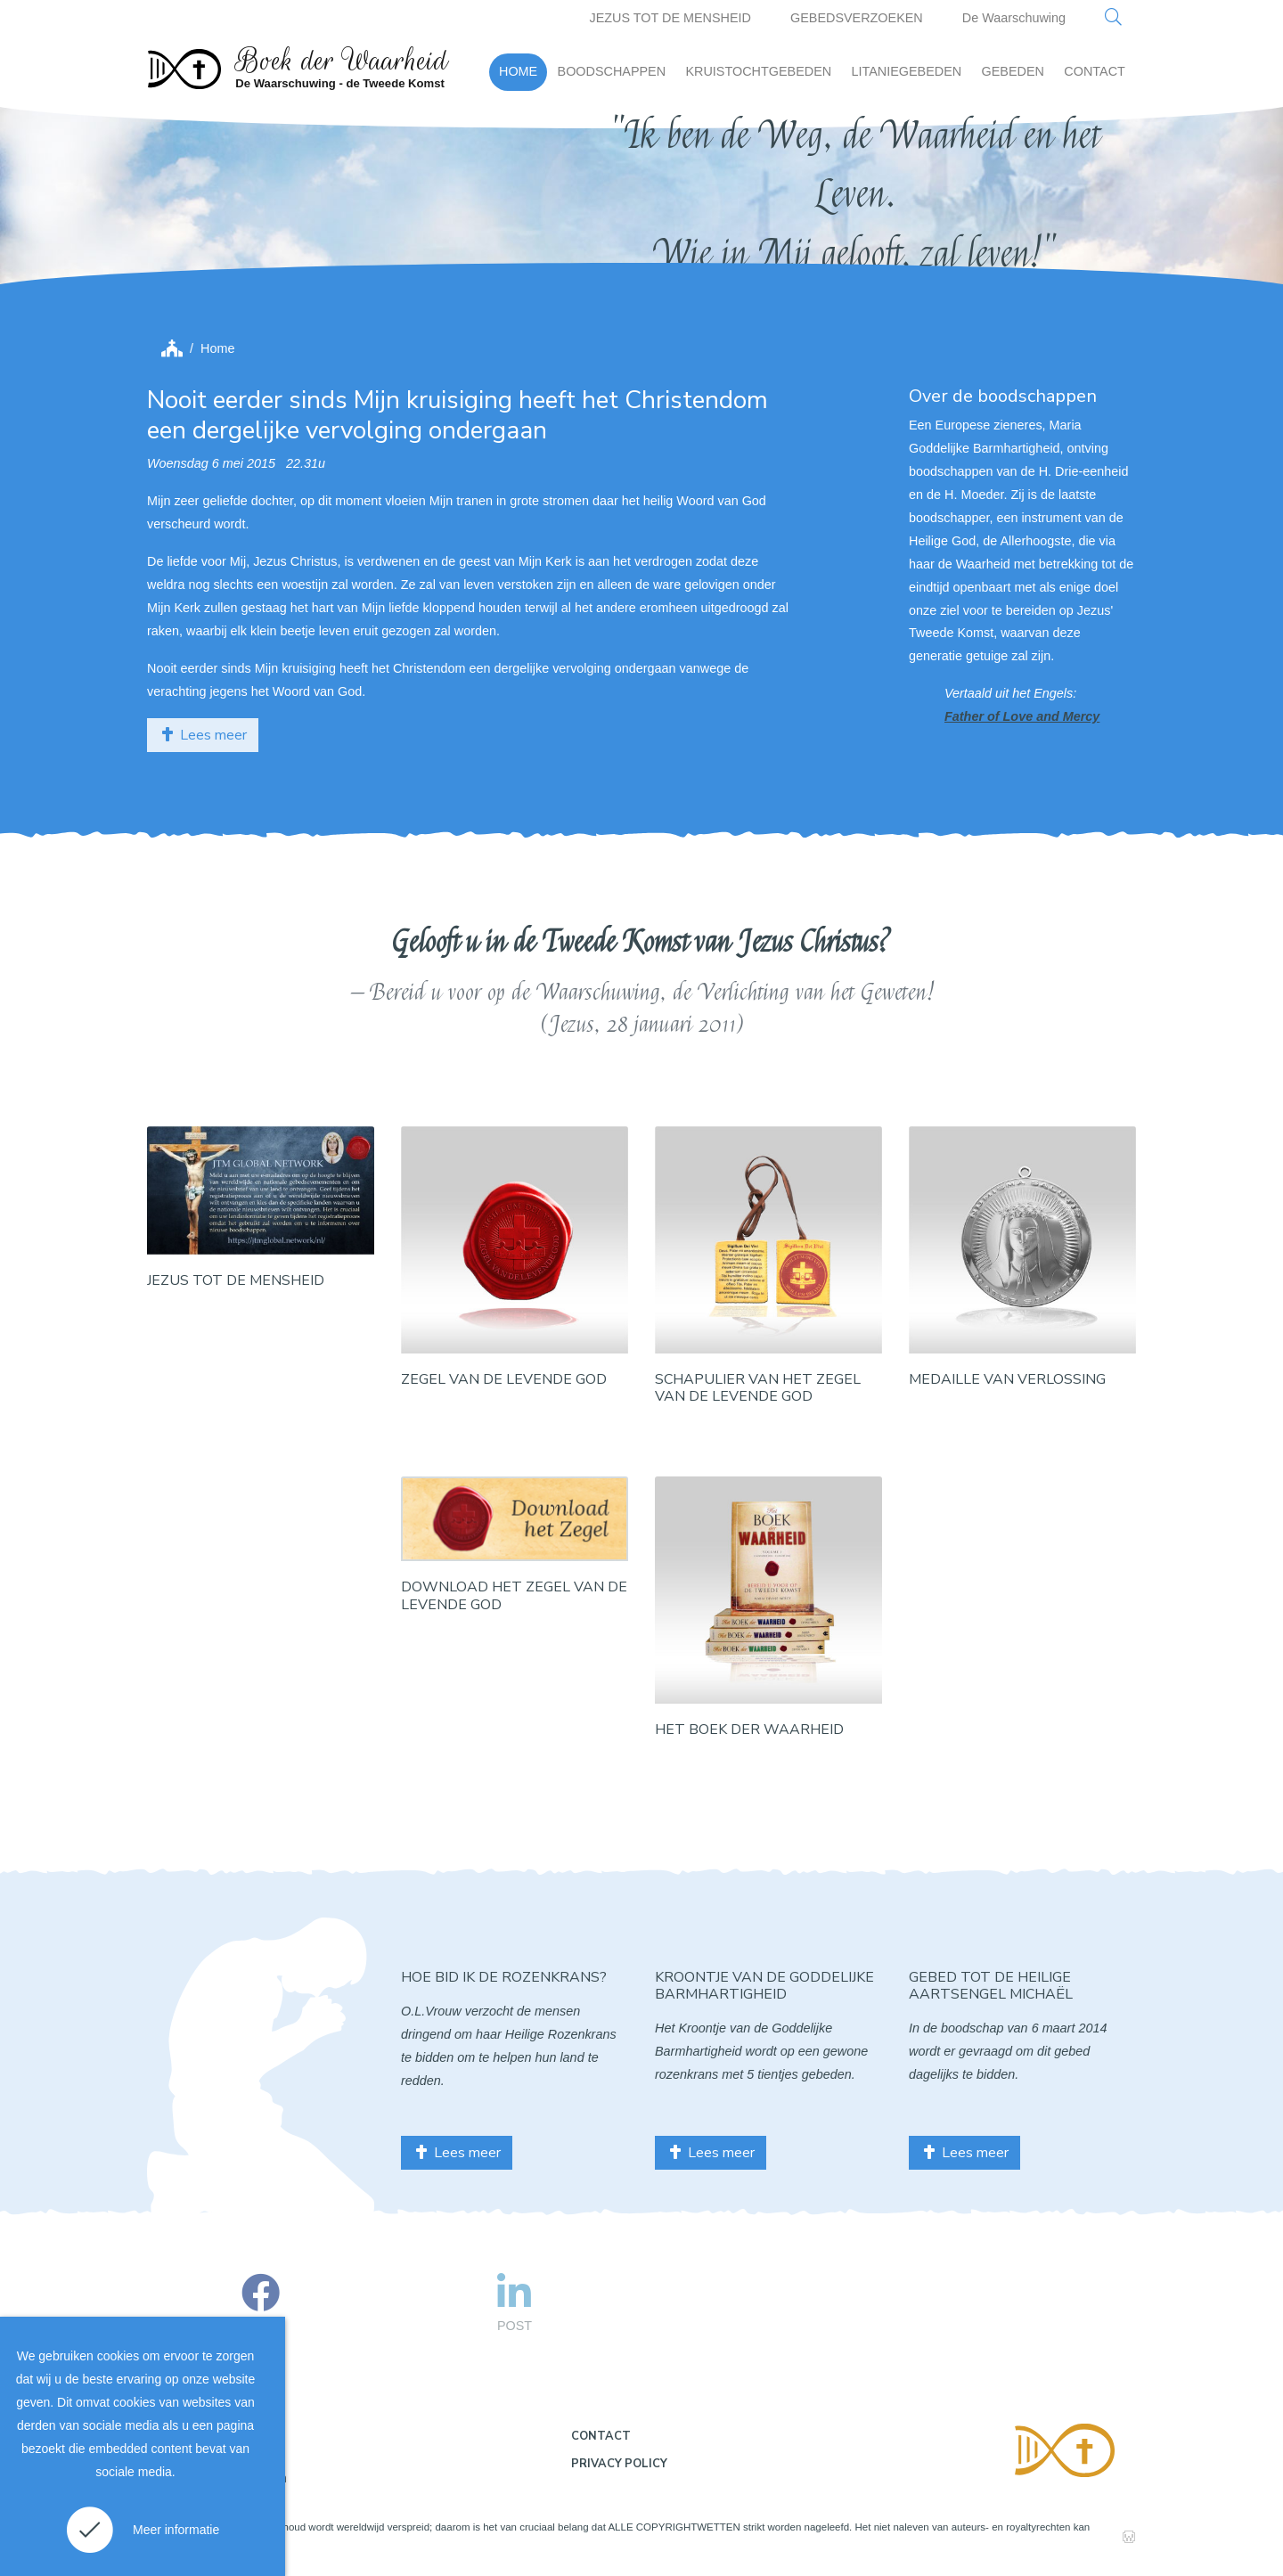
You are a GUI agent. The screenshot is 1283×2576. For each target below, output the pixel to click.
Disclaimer (191, 2441)
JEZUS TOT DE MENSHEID (670, 18)
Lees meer (203, 735)
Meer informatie (176, 2530)
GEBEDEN (1013, 71)
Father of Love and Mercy (1021, 716)
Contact (601, 2436)
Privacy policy (619, 2464)
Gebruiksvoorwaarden (224, 2478)
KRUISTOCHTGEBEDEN (758, 71)
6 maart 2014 (1069, 2028)
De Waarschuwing (1014, 18)
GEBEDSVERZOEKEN (856, 18)
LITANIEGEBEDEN (907, 71)
